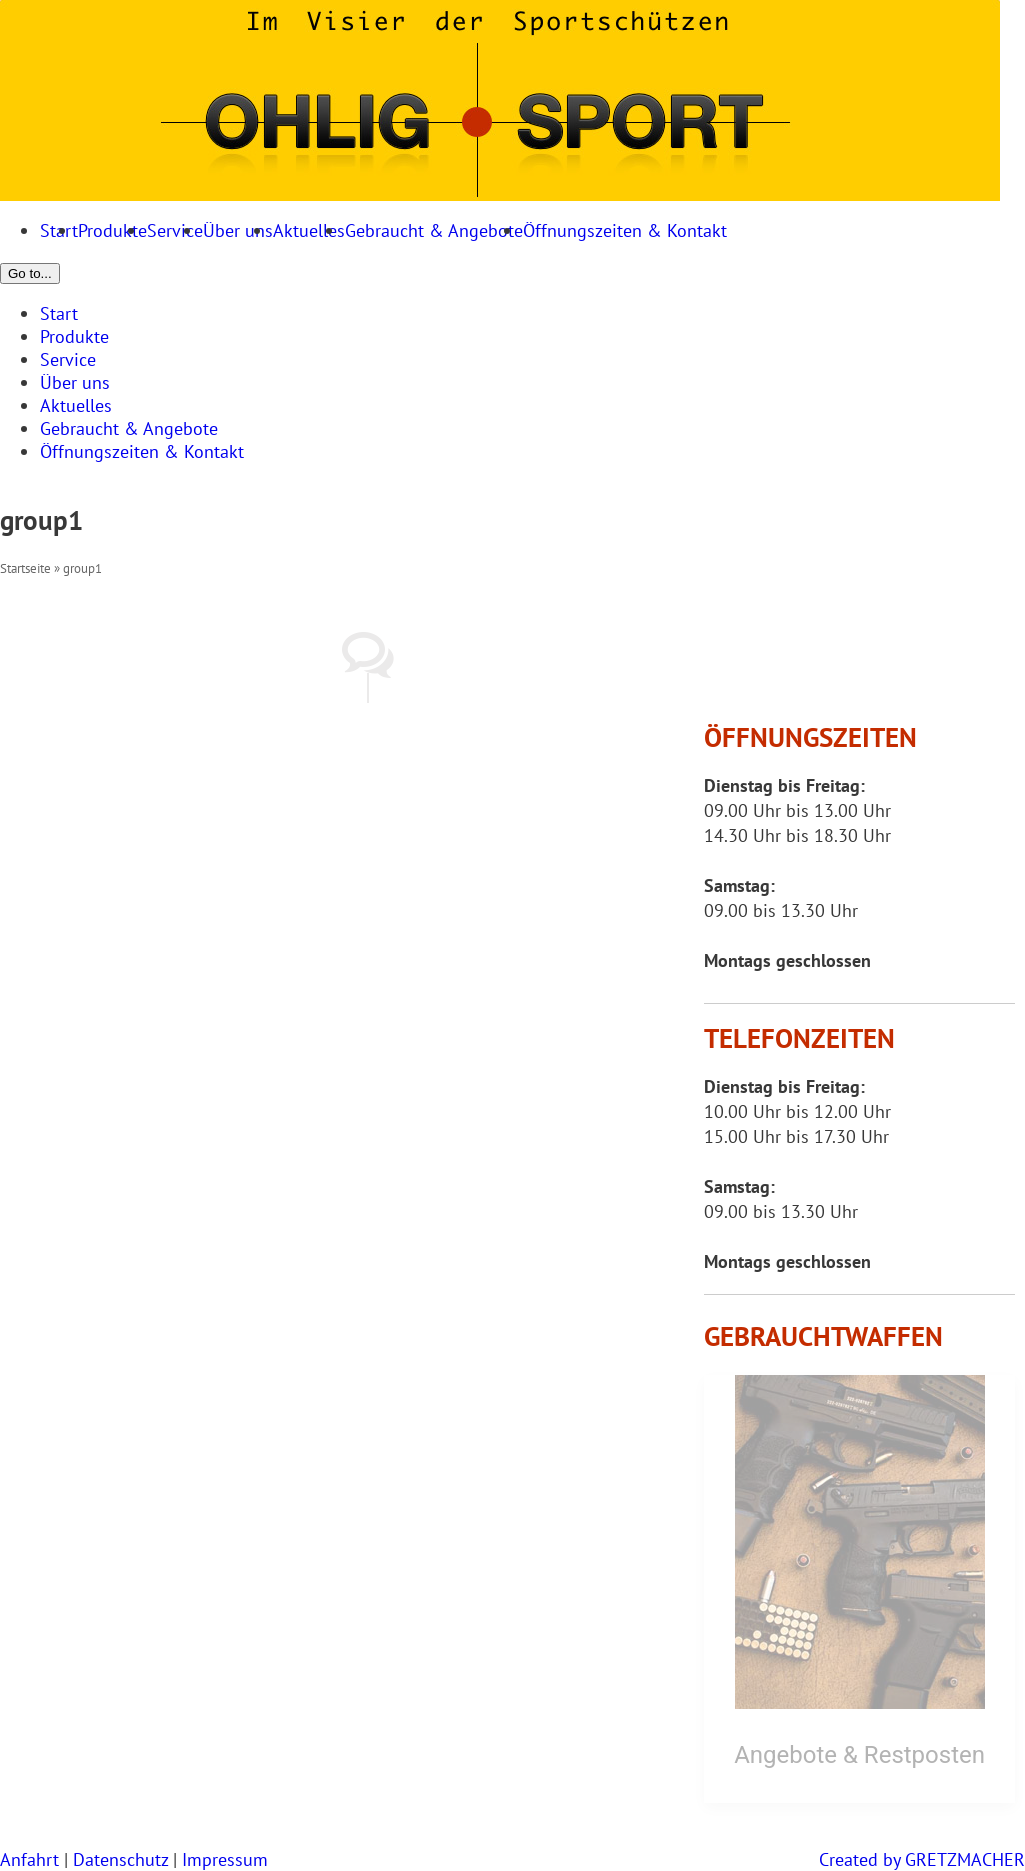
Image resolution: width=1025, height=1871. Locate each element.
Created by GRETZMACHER (922, 1859)
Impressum (225, 1859)
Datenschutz (120, 1859)
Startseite (25, 568)
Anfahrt (29, 1859)
